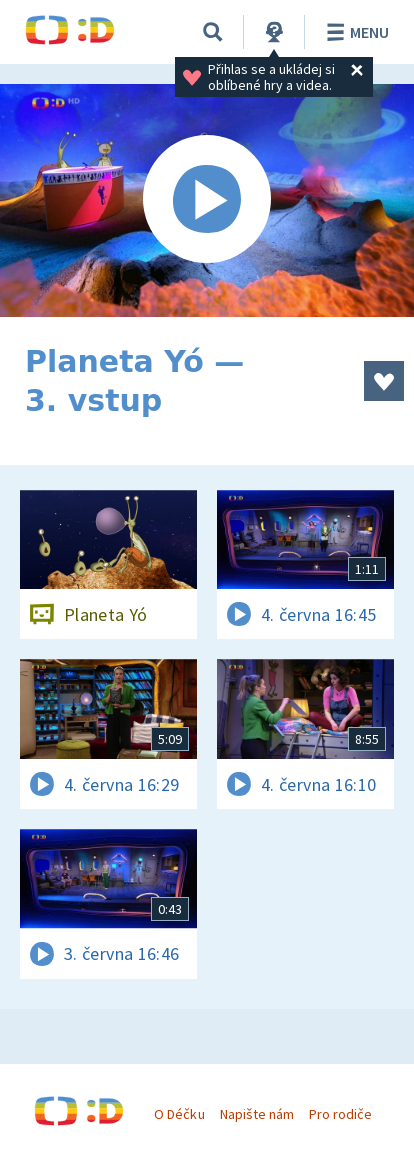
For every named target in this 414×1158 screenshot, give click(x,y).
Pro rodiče (340, 1114)
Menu (354, 32)
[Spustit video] (207, 200)
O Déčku (179, 1114)
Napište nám (257, 1114)
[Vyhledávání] (213, 32)
